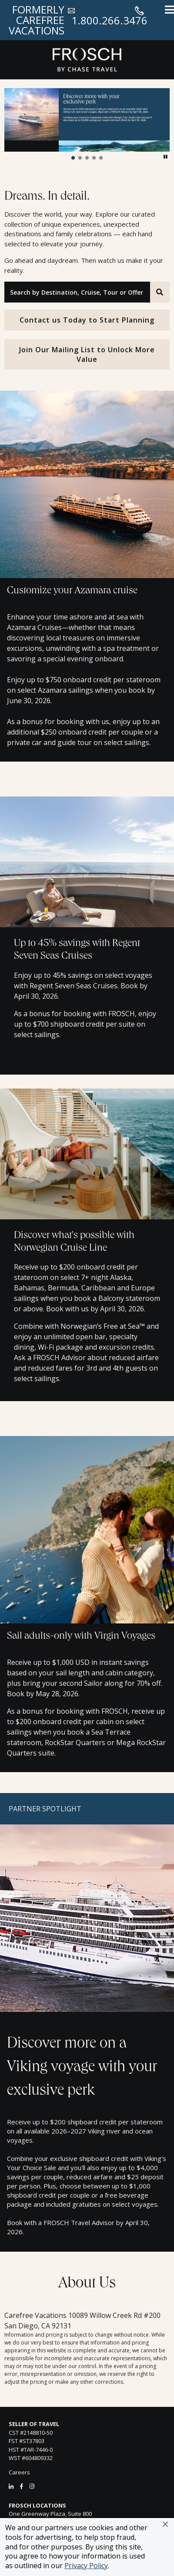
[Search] (160, 292)
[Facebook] (21, 2486)
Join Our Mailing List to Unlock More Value (87, 354)
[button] (165, 2524)
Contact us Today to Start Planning (87, 320)
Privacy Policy (86, 2565)
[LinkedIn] (11, 2486)
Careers (19, 2472)
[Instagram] (32, 2486)
